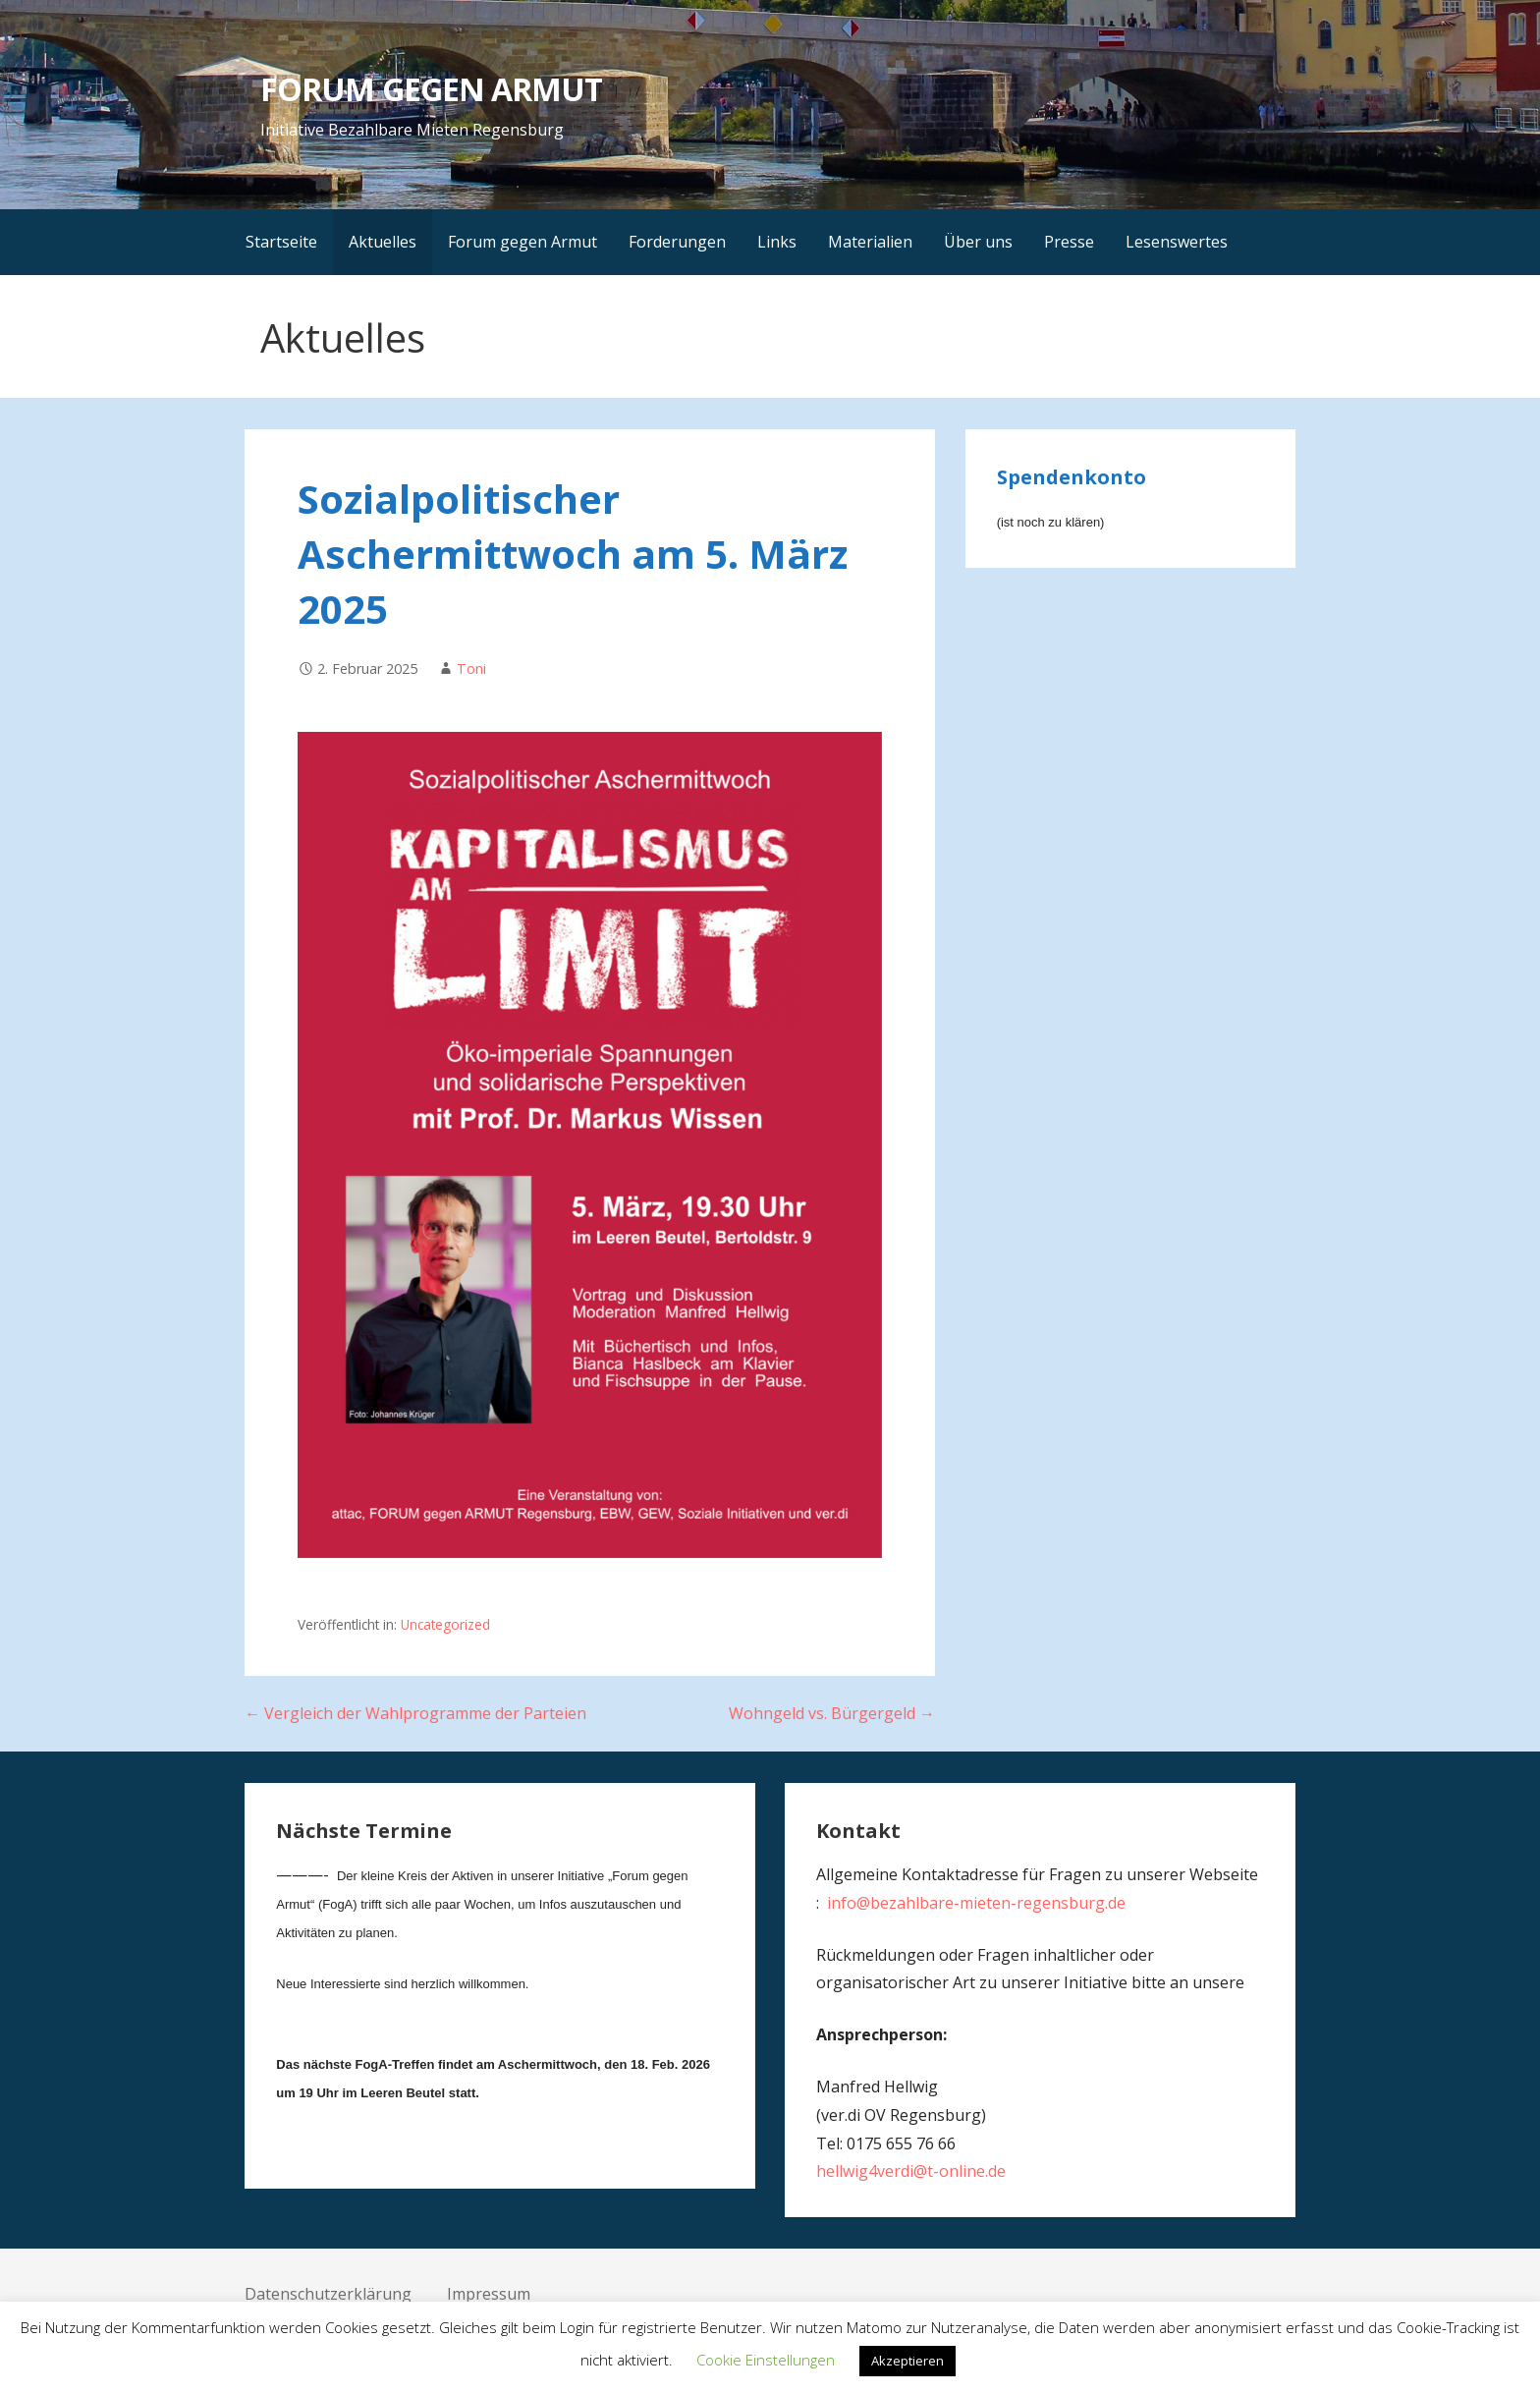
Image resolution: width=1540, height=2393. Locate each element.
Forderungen (677, 241)
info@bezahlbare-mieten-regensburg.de (976, 1903)
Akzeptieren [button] (907, 2360)
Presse (1069, 241)
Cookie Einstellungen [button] (765, 2359)
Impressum (488, 2294)
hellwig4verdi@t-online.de (911, 2171)
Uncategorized (445, 1624)
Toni (471, 668)
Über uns (978, 241)
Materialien (870, 241)
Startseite (281, 241)
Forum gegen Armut (522, 241)
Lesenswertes (1177, 241)
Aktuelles (382, 241)
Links (777, 241)
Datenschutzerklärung (328, 2294)
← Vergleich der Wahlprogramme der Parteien (415, 1713)
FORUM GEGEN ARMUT (431, 89)
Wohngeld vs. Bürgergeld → (832, 1713)
